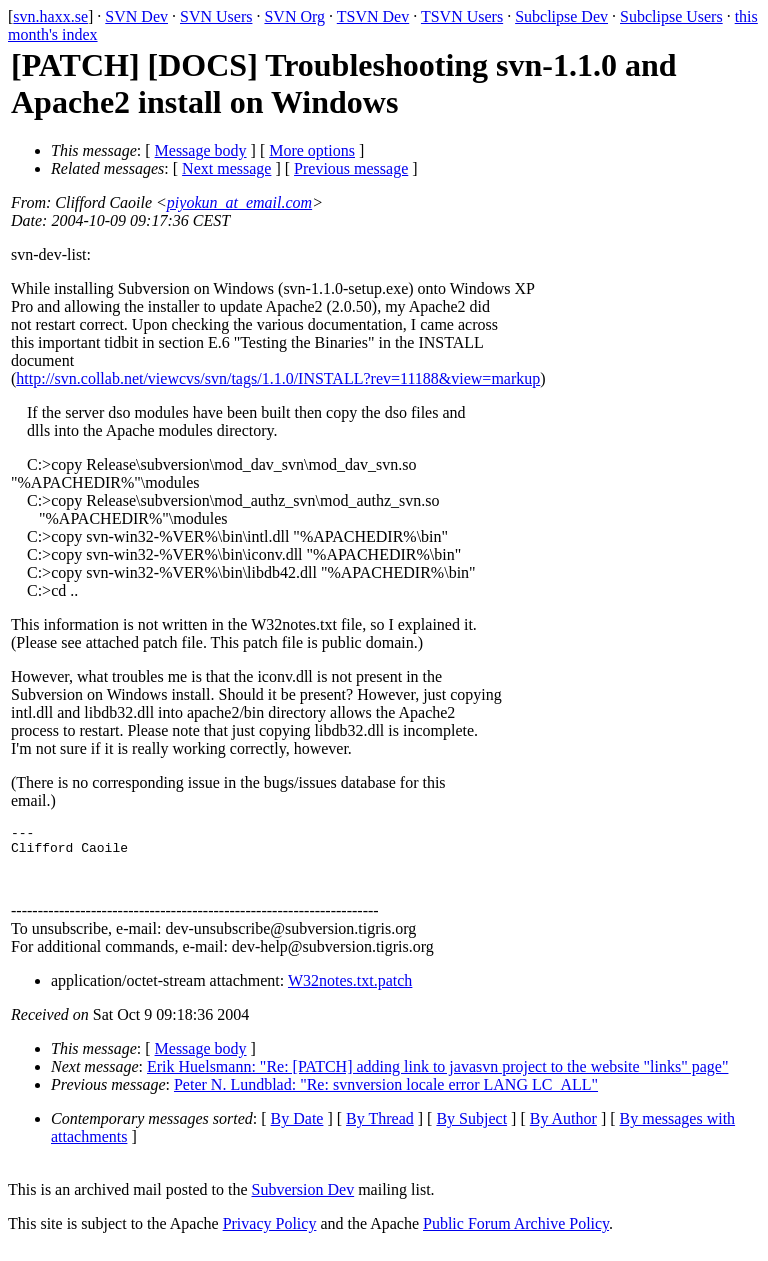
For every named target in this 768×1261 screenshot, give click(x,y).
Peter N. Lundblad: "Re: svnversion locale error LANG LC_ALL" (386, 1096)
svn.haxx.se (50, 16)
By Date (297, 1130)
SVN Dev (136, 16)
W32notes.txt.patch (350, 992)
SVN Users (216, 16)
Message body (201, 150)
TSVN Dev (373, 16)
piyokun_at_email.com (239, 202)
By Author (563, 1130)
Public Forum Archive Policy (516, 1235)
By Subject (471, 1130)
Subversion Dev (303, 1201)
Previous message (351, 168)
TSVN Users (462, 16)
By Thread (380, 1130)
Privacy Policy (270, 1235)
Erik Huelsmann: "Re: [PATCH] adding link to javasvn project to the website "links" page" (437, 1078)
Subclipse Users (671, 16)
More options (312, 150)
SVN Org (294, 16)
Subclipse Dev (561, 16)
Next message (226, 168)
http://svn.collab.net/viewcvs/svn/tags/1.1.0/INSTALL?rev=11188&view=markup (278, 378)
